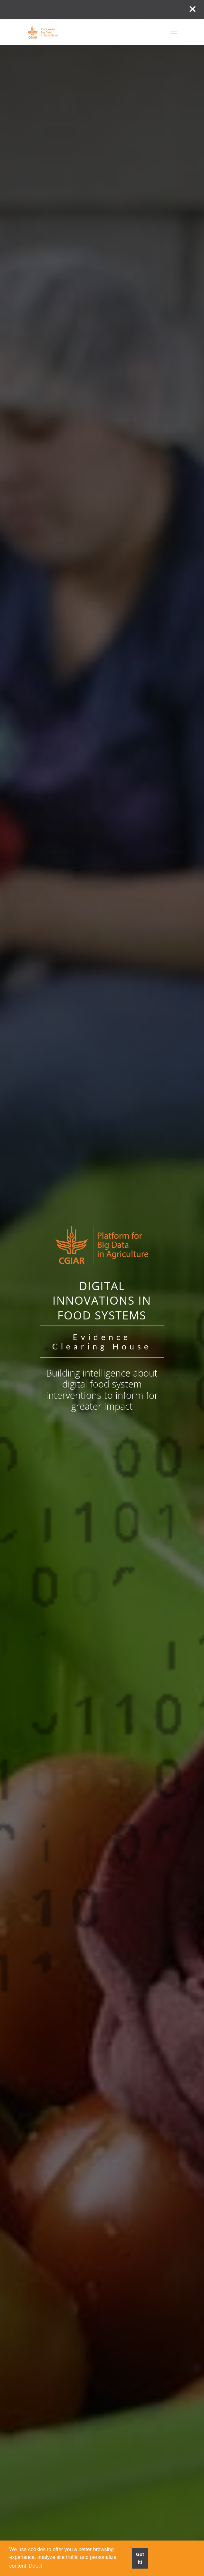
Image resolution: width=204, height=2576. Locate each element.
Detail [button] (35, 2566)
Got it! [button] (140, 2558)
